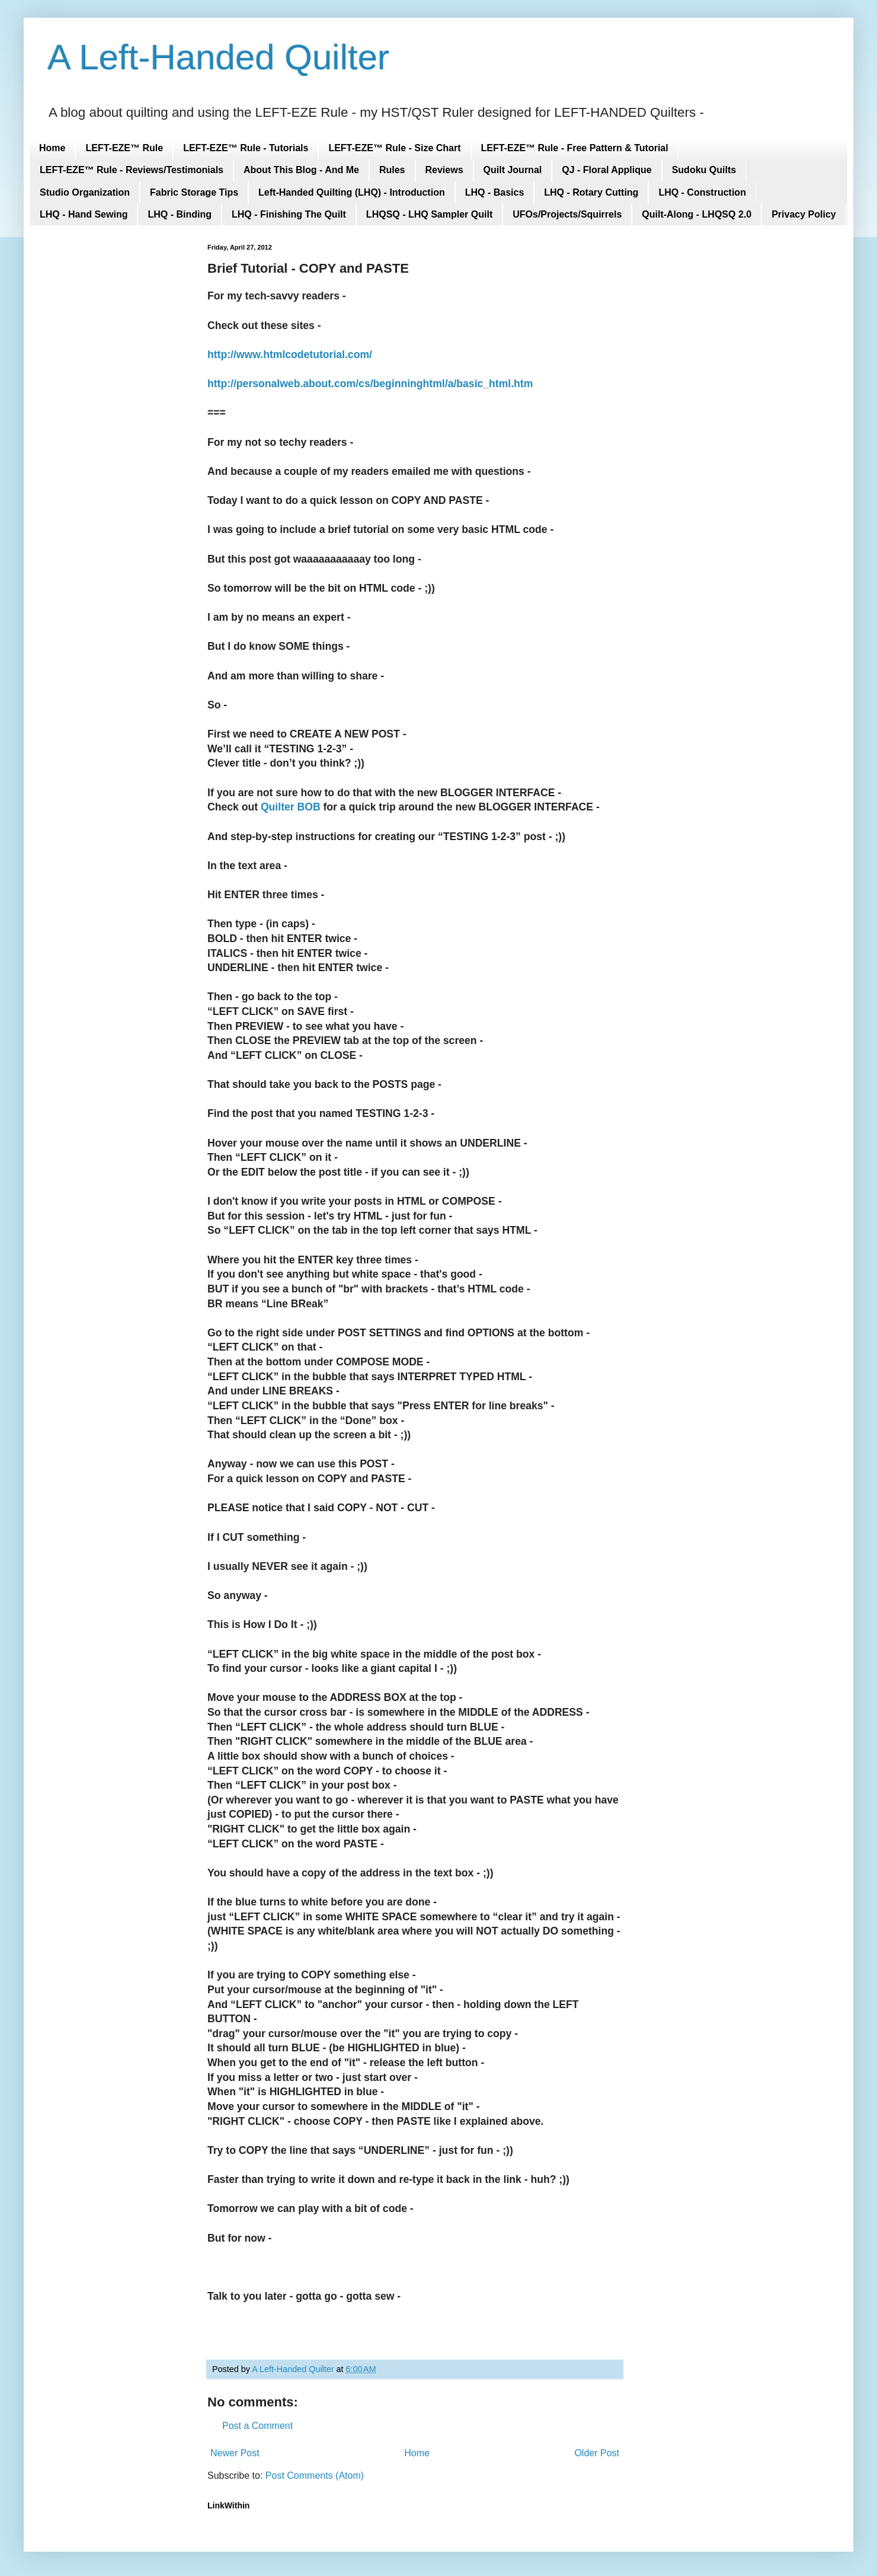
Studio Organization (85, 192)
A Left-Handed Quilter (218, 57)
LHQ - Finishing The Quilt (289, 214)
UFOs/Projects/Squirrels (567, 214)
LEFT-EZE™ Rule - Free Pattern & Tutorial (574, 148)
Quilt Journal (513, 170)
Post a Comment (257, 2426)
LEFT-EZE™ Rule (124, 148)
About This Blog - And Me (301, 170)
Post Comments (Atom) (314, 2475)
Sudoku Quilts (704, 170)
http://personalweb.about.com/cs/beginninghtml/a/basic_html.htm (370, 384)
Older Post (596, 2453)
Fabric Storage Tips (194, 192)
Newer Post (235, 2453)
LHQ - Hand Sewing (83, 214)
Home (52, 148)
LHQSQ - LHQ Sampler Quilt (429, 214)
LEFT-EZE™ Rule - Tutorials (245, 148)
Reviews (444, 170)
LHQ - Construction (702, 192)
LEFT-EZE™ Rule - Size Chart (394, 148)
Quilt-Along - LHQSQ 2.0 (696, 214)
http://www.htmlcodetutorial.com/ (289, 354)
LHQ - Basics (494, 192)
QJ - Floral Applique (606, 170)
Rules (392, 170)
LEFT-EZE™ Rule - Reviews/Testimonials (131, 170)
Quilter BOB (291, 807)
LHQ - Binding (180, 214)
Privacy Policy (804, 214)
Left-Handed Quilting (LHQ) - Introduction (351, 192)
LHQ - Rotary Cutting (591, 192)
